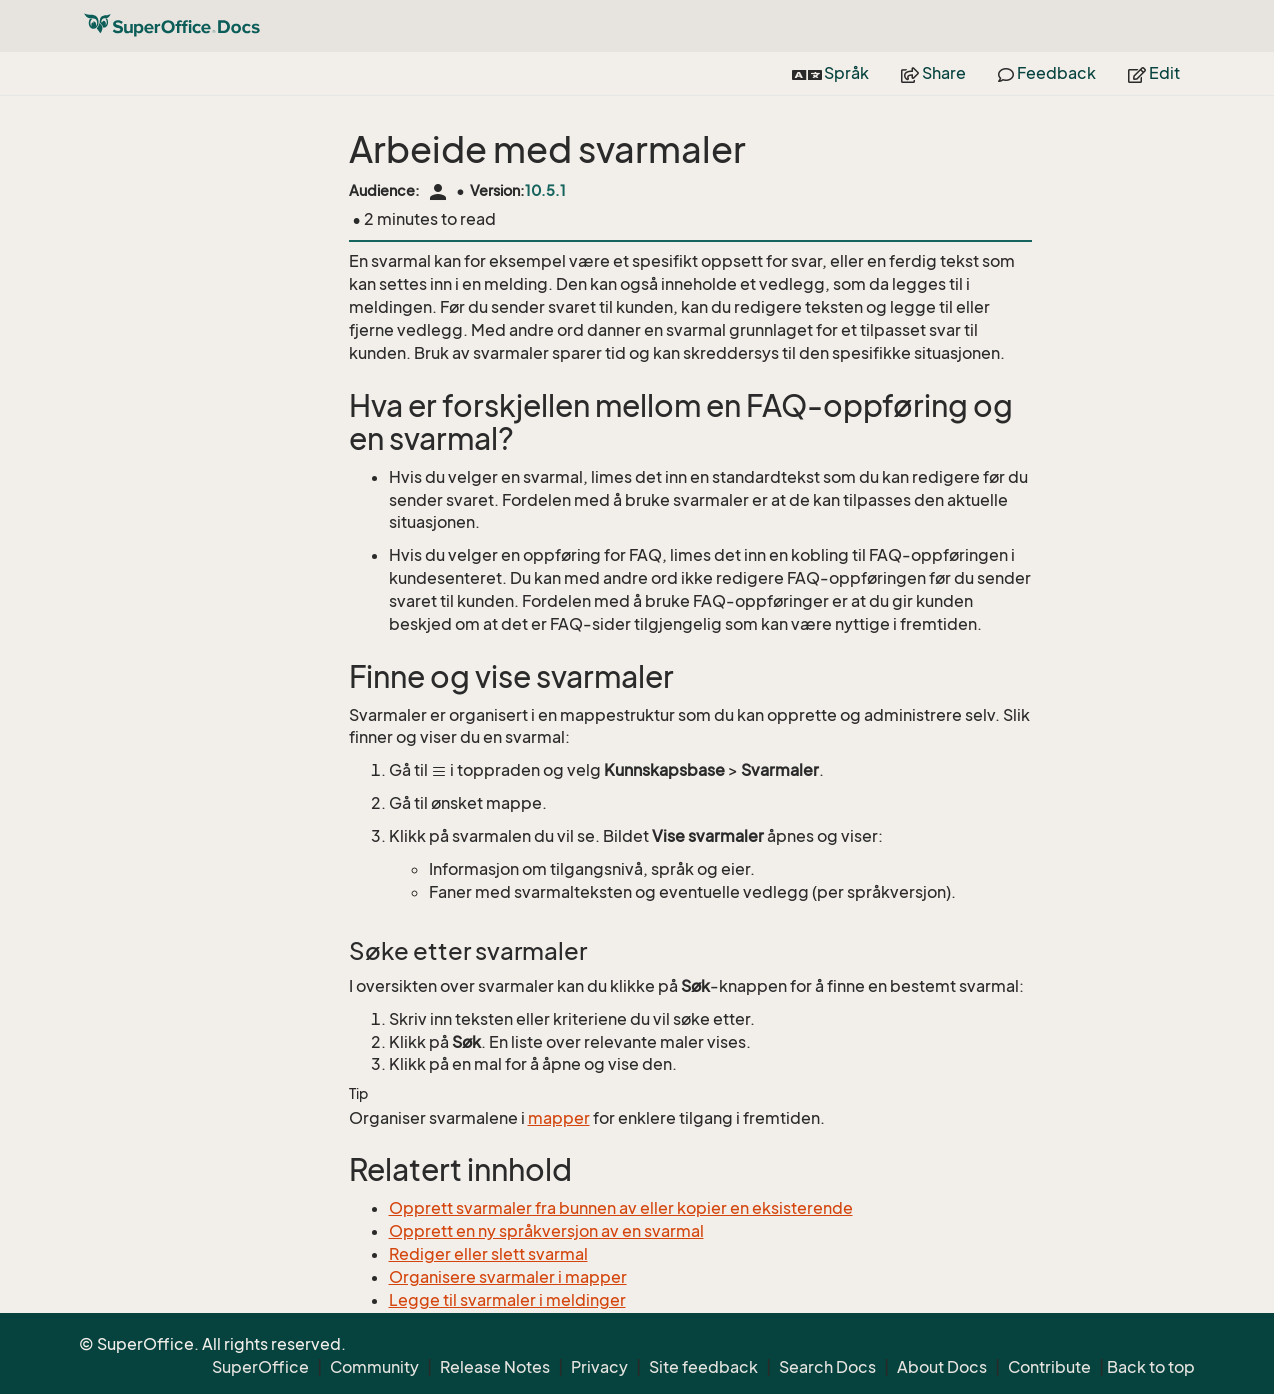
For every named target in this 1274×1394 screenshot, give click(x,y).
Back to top (1151, 1367)
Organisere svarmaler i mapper (508, 1277)
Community (374, 1367)
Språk (831, 73)
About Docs (942, 1367)
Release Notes (495, 1367)
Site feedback (703, 1367)
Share (933, 73)
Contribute (1049, 1367)
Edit (1154, 73)
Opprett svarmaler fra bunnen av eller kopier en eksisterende (621, 1208)
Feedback (1047, 73)
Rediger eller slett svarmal (488, 1254)
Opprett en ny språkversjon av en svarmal (546, 1231)
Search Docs (827, 1367)
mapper (559, 1118)
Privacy (599, 1367)
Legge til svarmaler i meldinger (507, 1300)
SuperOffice (260, 1367)
